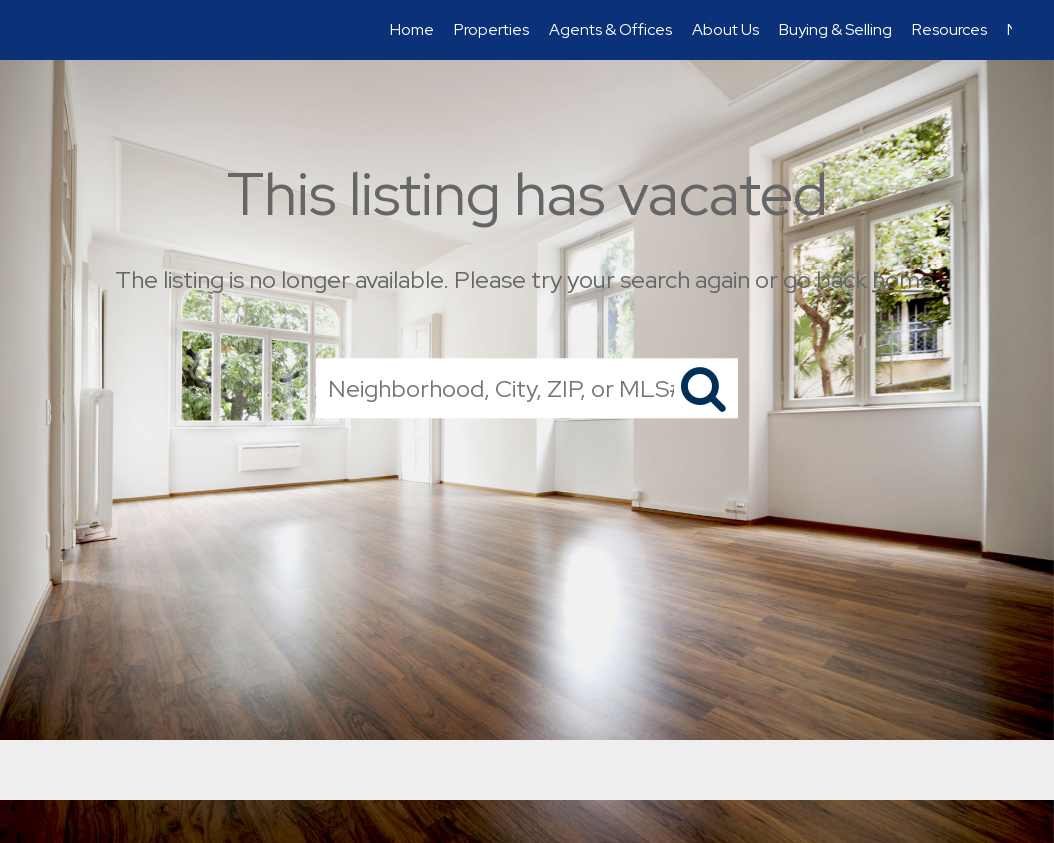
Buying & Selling (835, 29)
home (902, 279)
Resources (949, 29)
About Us (725, 29)
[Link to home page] (52, 30)
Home (412, 29)
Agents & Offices (610, 29)
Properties (491, 29)
